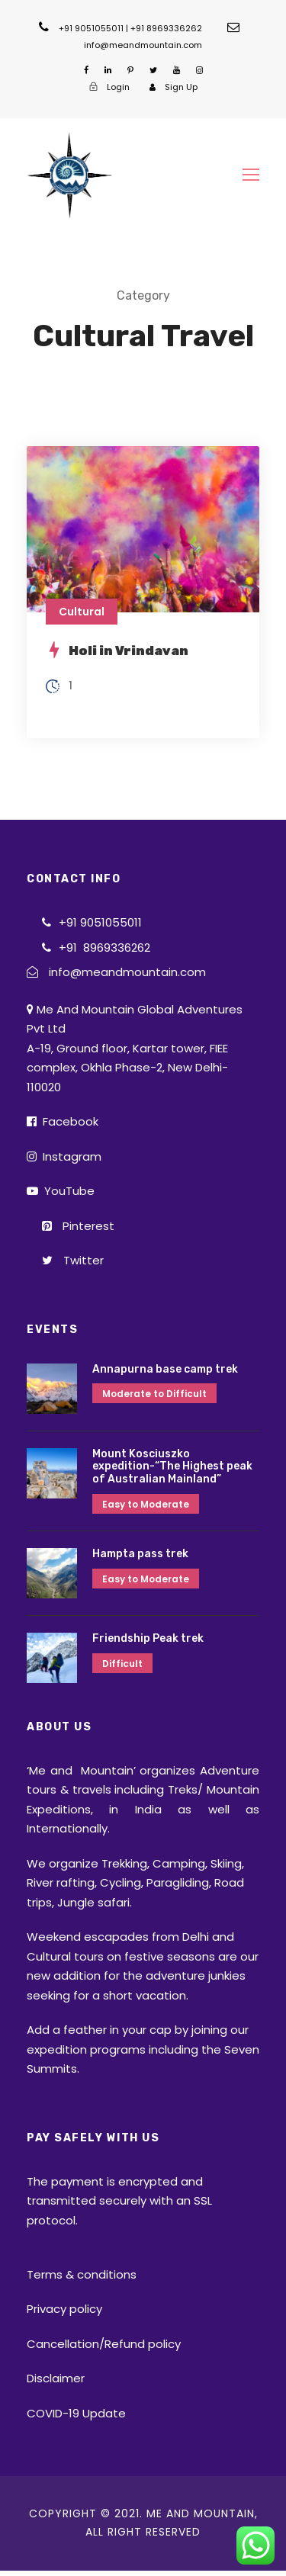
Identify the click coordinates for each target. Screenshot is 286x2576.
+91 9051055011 (100, 922)
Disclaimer (56, 2378)
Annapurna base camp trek (165, 1369)
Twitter (73, 1260)
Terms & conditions (82, 2274)
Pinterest (78, 1226)
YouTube (61, 1191)
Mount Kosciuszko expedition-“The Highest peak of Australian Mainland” (172, 1466)
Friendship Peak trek (148, 1638)
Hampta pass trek (140, 1553)
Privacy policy (64, 2309)
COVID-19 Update (76, 2413)
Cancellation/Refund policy (104, 2344)
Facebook (62, 1121)
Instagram (64, 1156)
